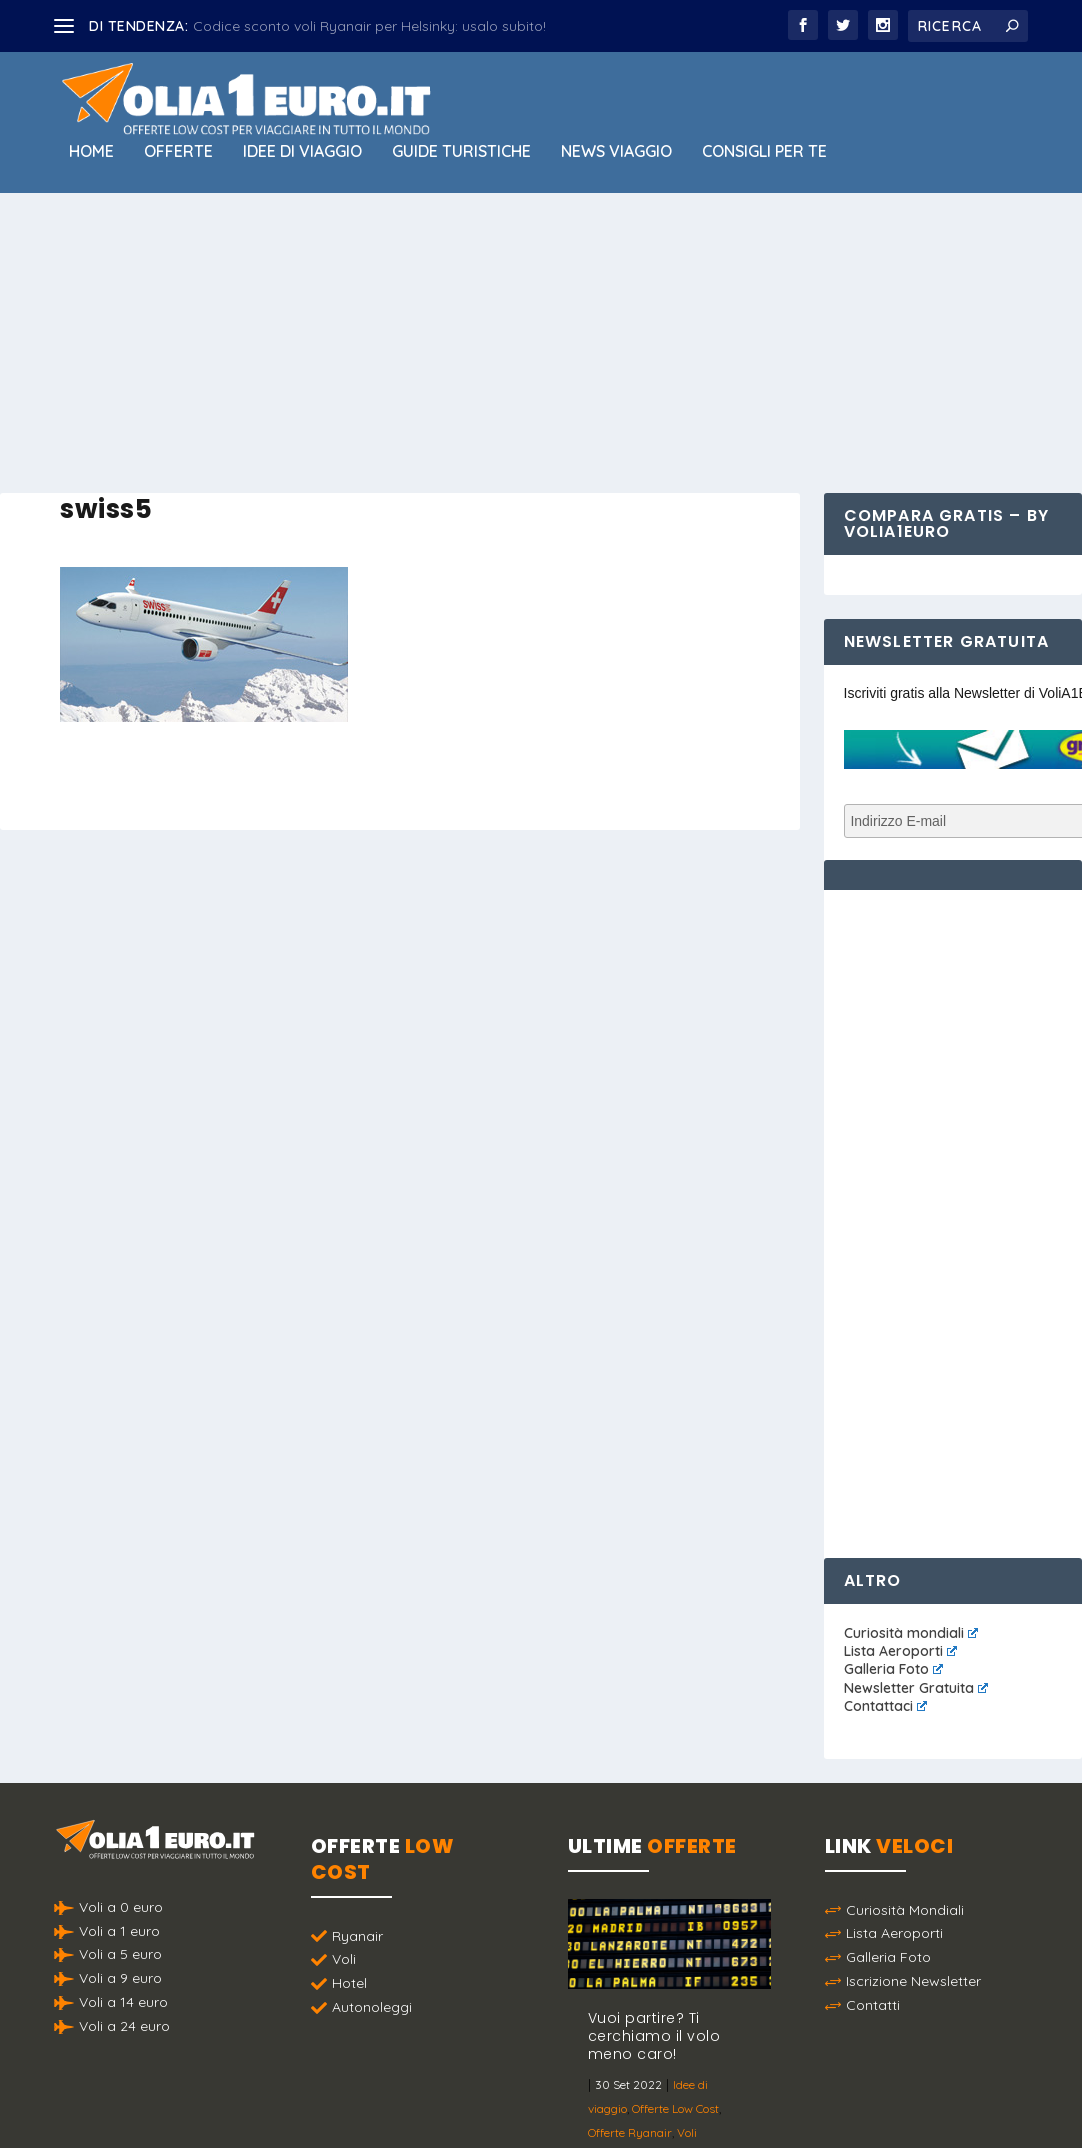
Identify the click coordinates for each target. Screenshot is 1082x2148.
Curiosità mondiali (911, 1633)
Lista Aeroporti (900, 1651)
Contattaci (885, 1706)
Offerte (178, 152)
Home (91, 152)
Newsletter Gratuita (916, 1688)
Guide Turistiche (461, 152)
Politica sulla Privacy (597, 2082)
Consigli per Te (764, 152)
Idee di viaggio (302, 152)
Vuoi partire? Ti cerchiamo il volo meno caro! (654, 2036)
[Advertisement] (541, 343)
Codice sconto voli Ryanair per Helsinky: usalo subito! (369, 26)
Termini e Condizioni (746, 2082)
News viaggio (616, 152)
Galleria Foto (893, 1669)
